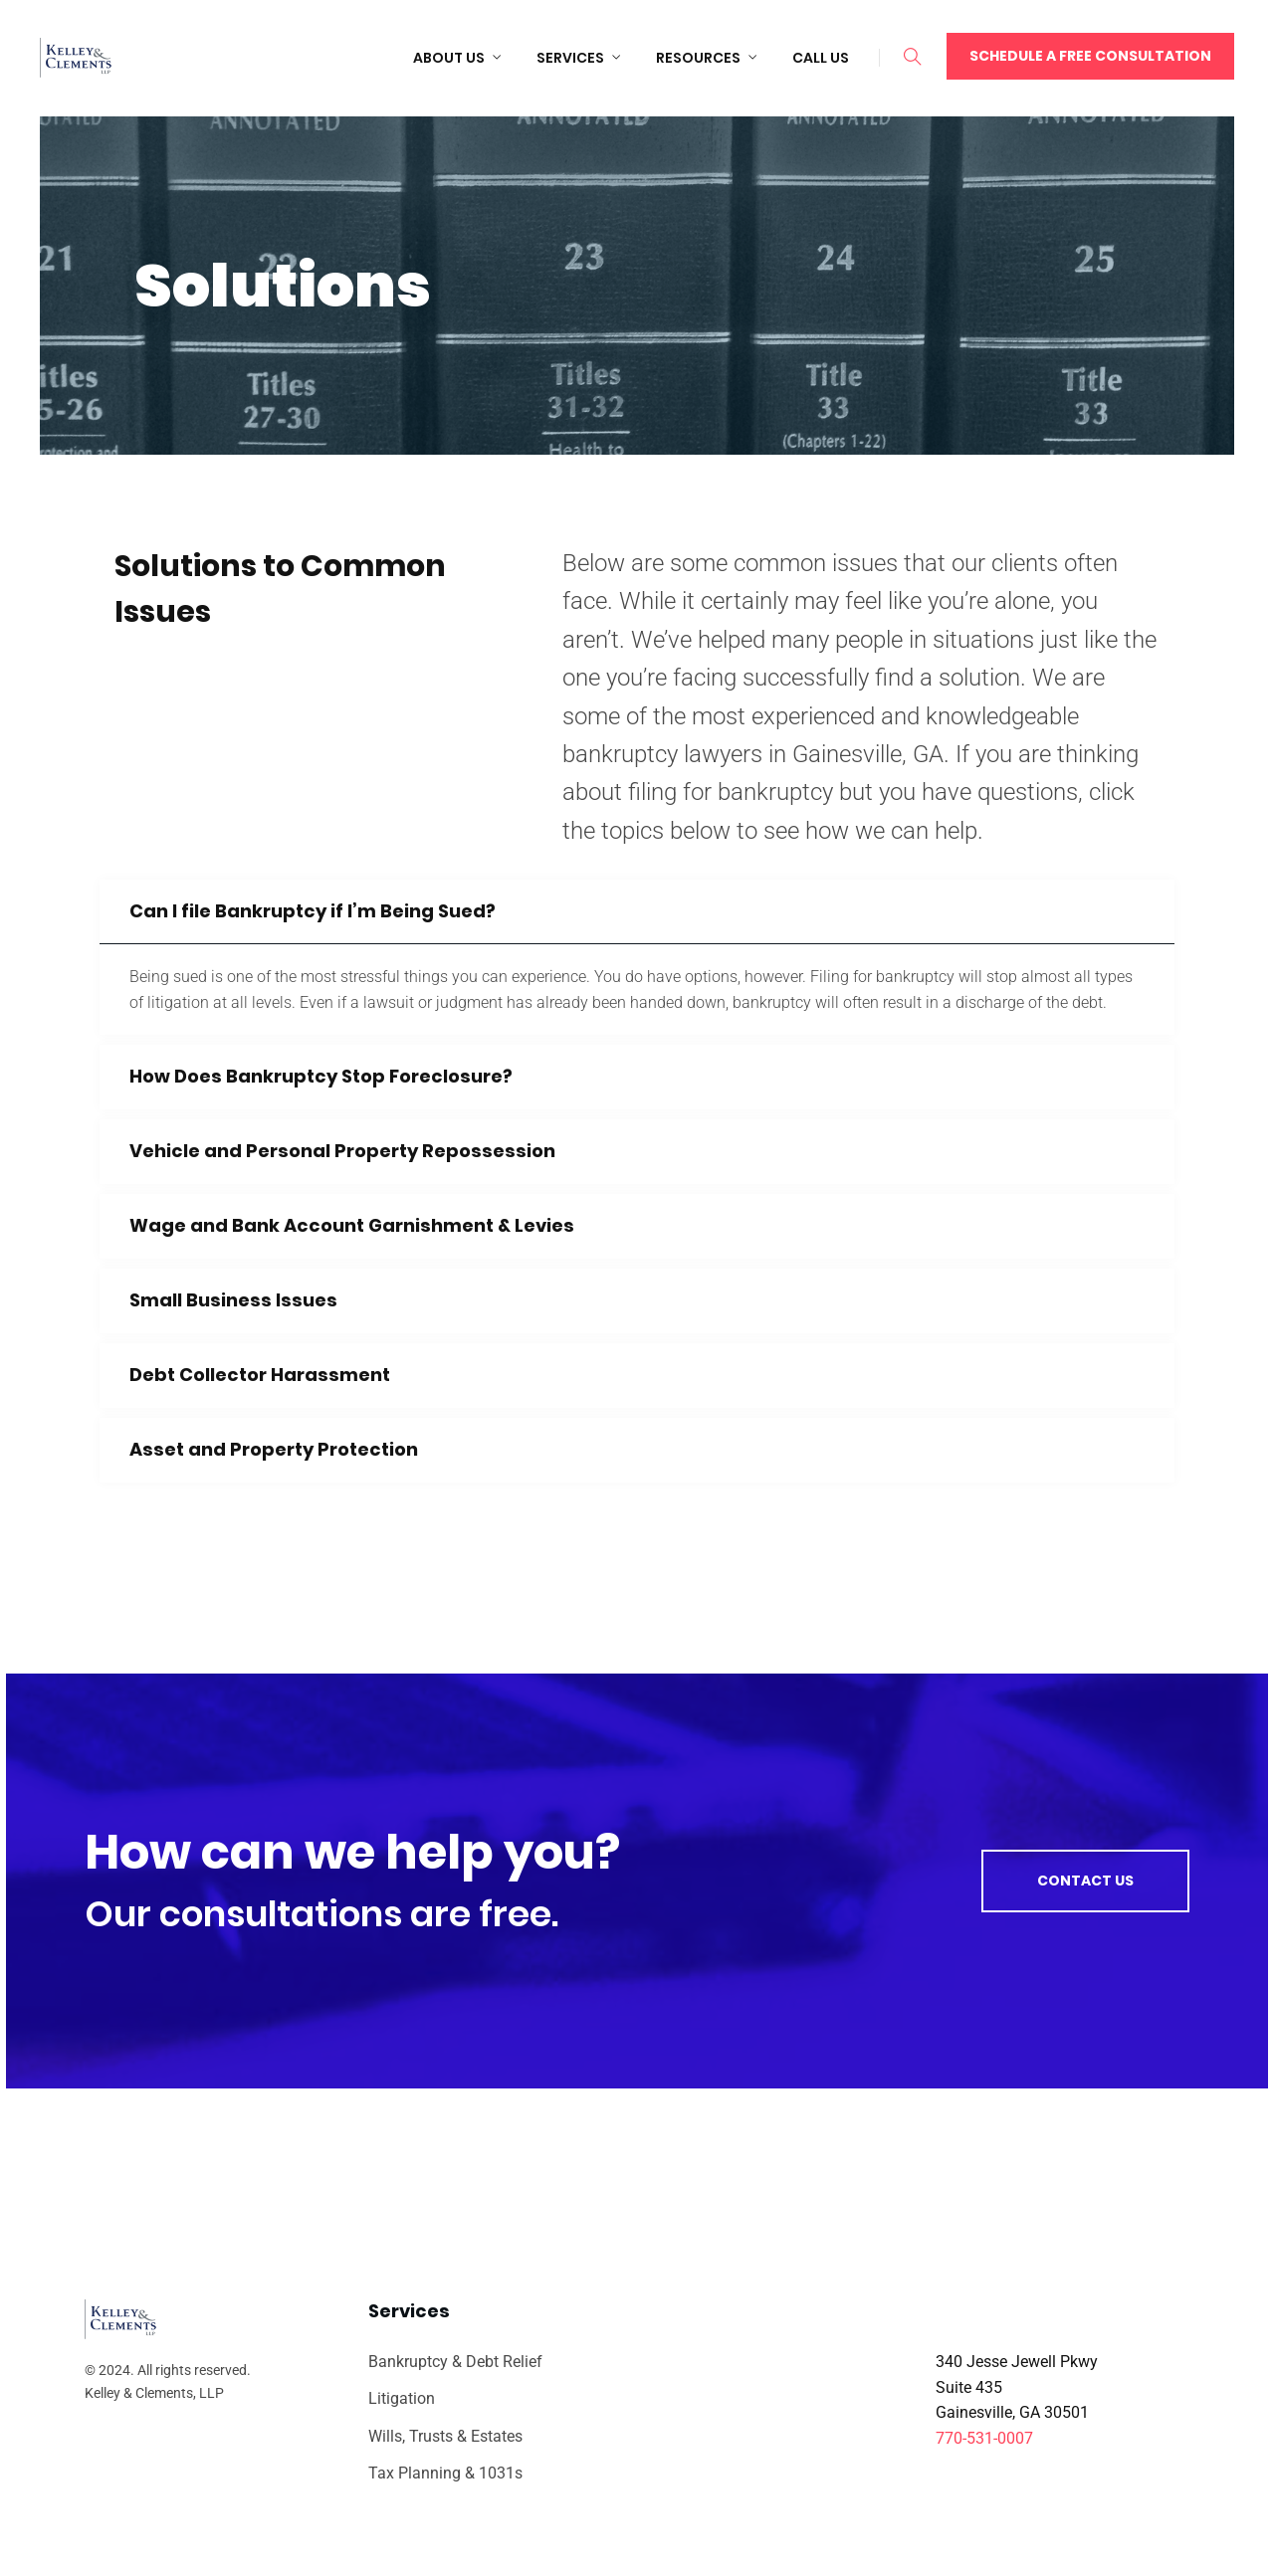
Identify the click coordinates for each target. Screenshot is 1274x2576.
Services (570, 58)
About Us (449, 58)
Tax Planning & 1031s (445, 2473)
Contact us (1085, 1880)
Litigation (401, 2398)
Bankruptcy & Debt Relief (455, 2361)
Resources (698, 58)
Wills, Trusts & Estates (445, 2436)
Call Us (820, 58)
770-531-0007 (984, 2438)
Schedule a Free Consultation (1090, 56)
